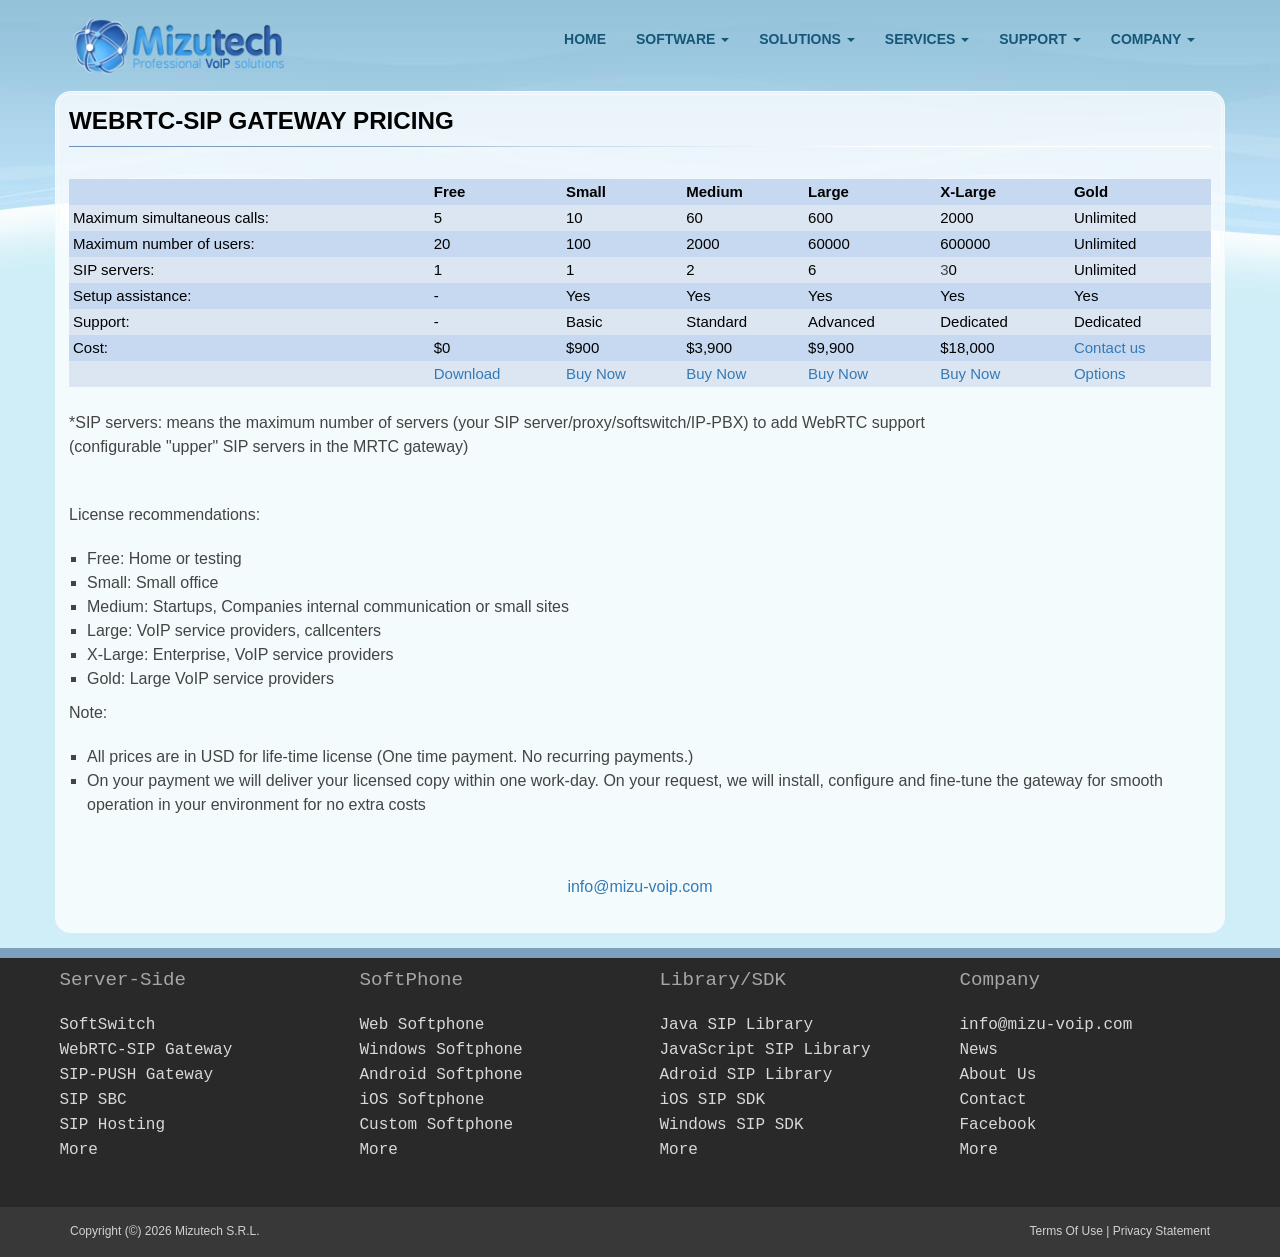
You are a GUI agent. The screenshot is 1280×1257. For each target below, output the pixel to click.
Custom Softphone (436, 1125)
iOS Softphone (421, 1100)
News (978, 1050)
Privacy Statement (1161, 1231)
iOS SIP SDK (712, 1100)
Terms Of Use (1065, 1231)
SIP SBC (92, 1100)
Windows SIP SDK (731, 1125)
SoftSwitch (107, 1025)
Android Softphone (440, 1075)
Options (1100, 373)
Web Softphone (421, 1025)
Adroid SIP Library (745, 1075)
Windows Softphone (440, 1050)
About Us (997, 1075)
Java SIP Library (736, 1025)
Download (467, 373)
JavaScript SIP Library (764, 1050)
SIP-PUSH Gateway (136, 1075)
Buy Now (596, 373)
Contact (992, 1100)
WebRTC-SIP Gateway (145, 1050)
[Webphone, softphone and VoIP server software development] (180, 41)
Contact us (1110, 347)
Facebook (997, 1125)
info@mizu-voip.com (639, 886)
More (78, 1150)
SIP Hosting (112, 1125)
